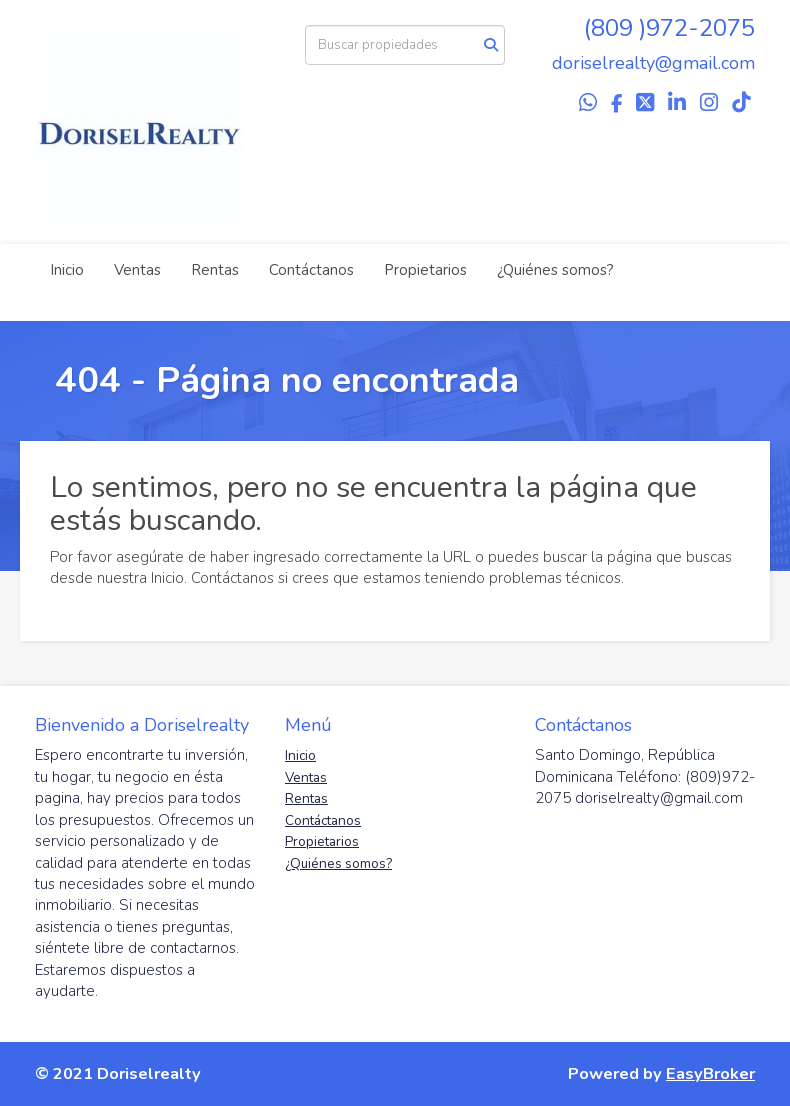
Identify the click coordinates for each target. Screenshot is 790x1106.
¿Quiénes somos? (555, 270)
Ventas (137, 270)
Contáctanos (311, 270)
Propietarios (425, 270)
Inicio (67, 270)
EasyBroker (710, 1073)
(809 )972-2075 (669, 28)
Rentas (215, 270)
